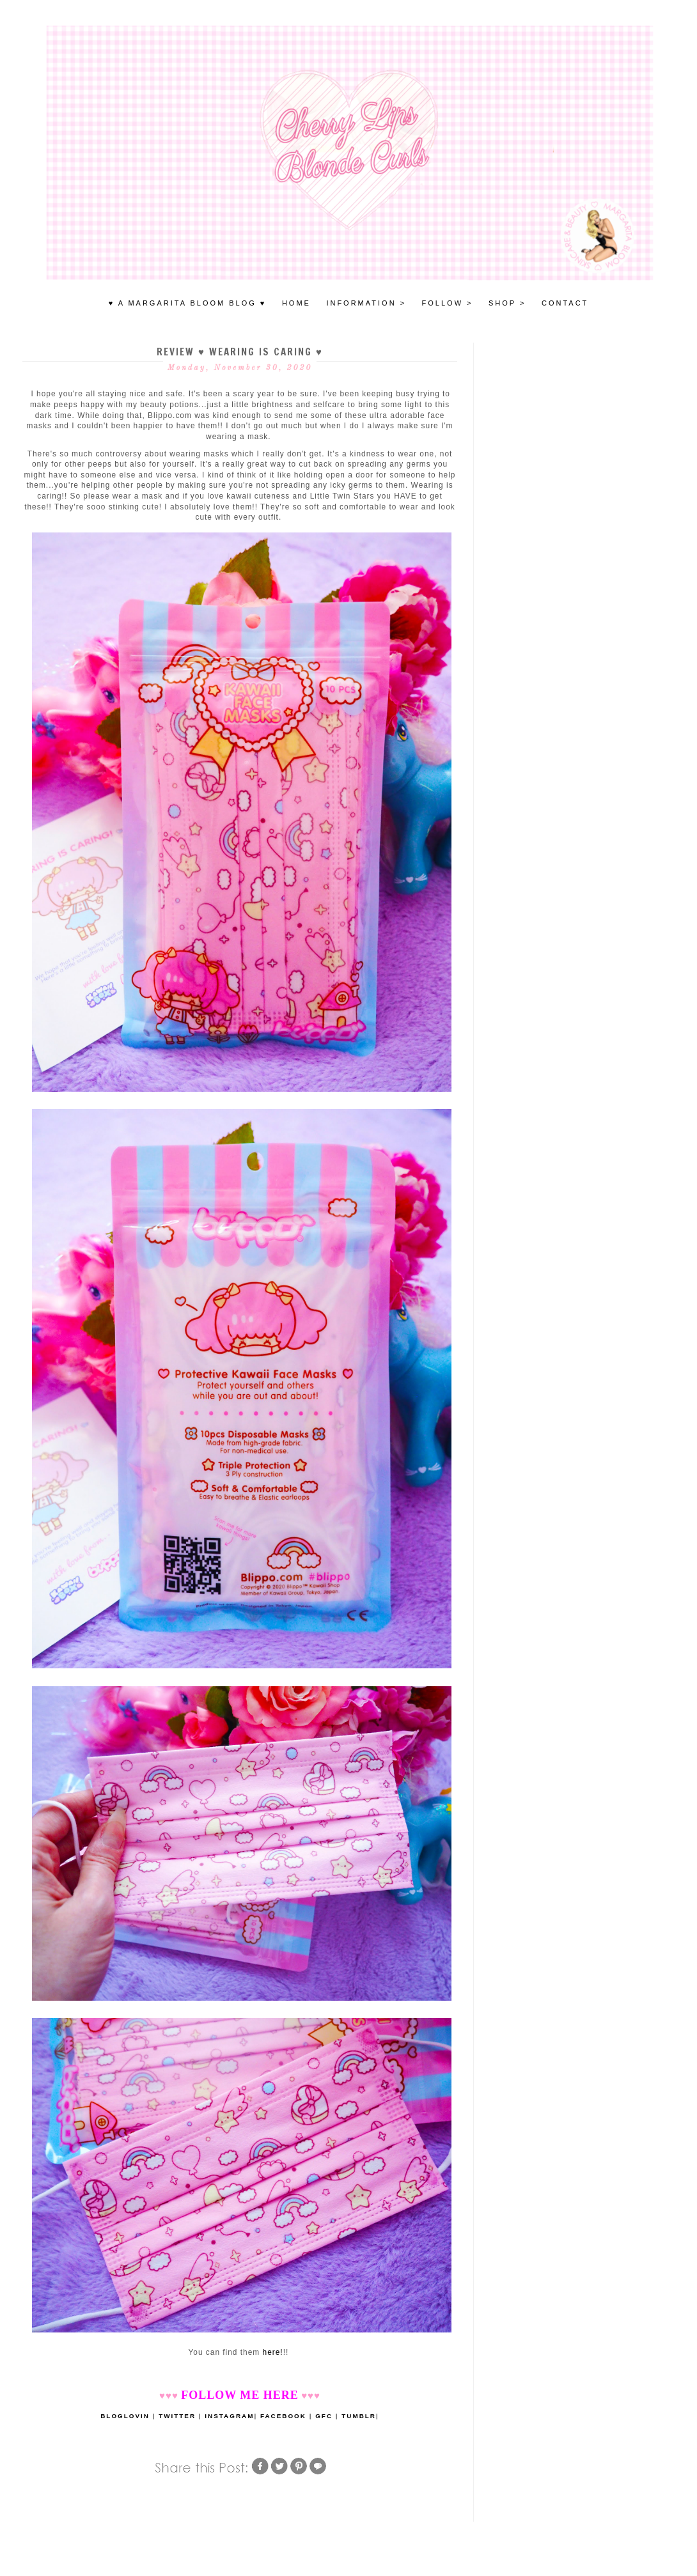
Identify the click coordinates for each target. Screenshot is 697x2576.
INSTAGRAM (229, 2415)
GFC (324, 2415)
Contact (565, 303)
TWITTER (177, 2415)
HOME (296, 303)
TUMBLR (358, 2415)
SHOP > (507, 303)
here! (273, 2352)
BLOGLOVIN (125, 2415)
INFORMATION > (366, 303)
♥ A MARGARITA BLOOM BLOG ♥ (188, 303)
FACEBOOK (283, 2415)
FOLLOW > (447, 303)
